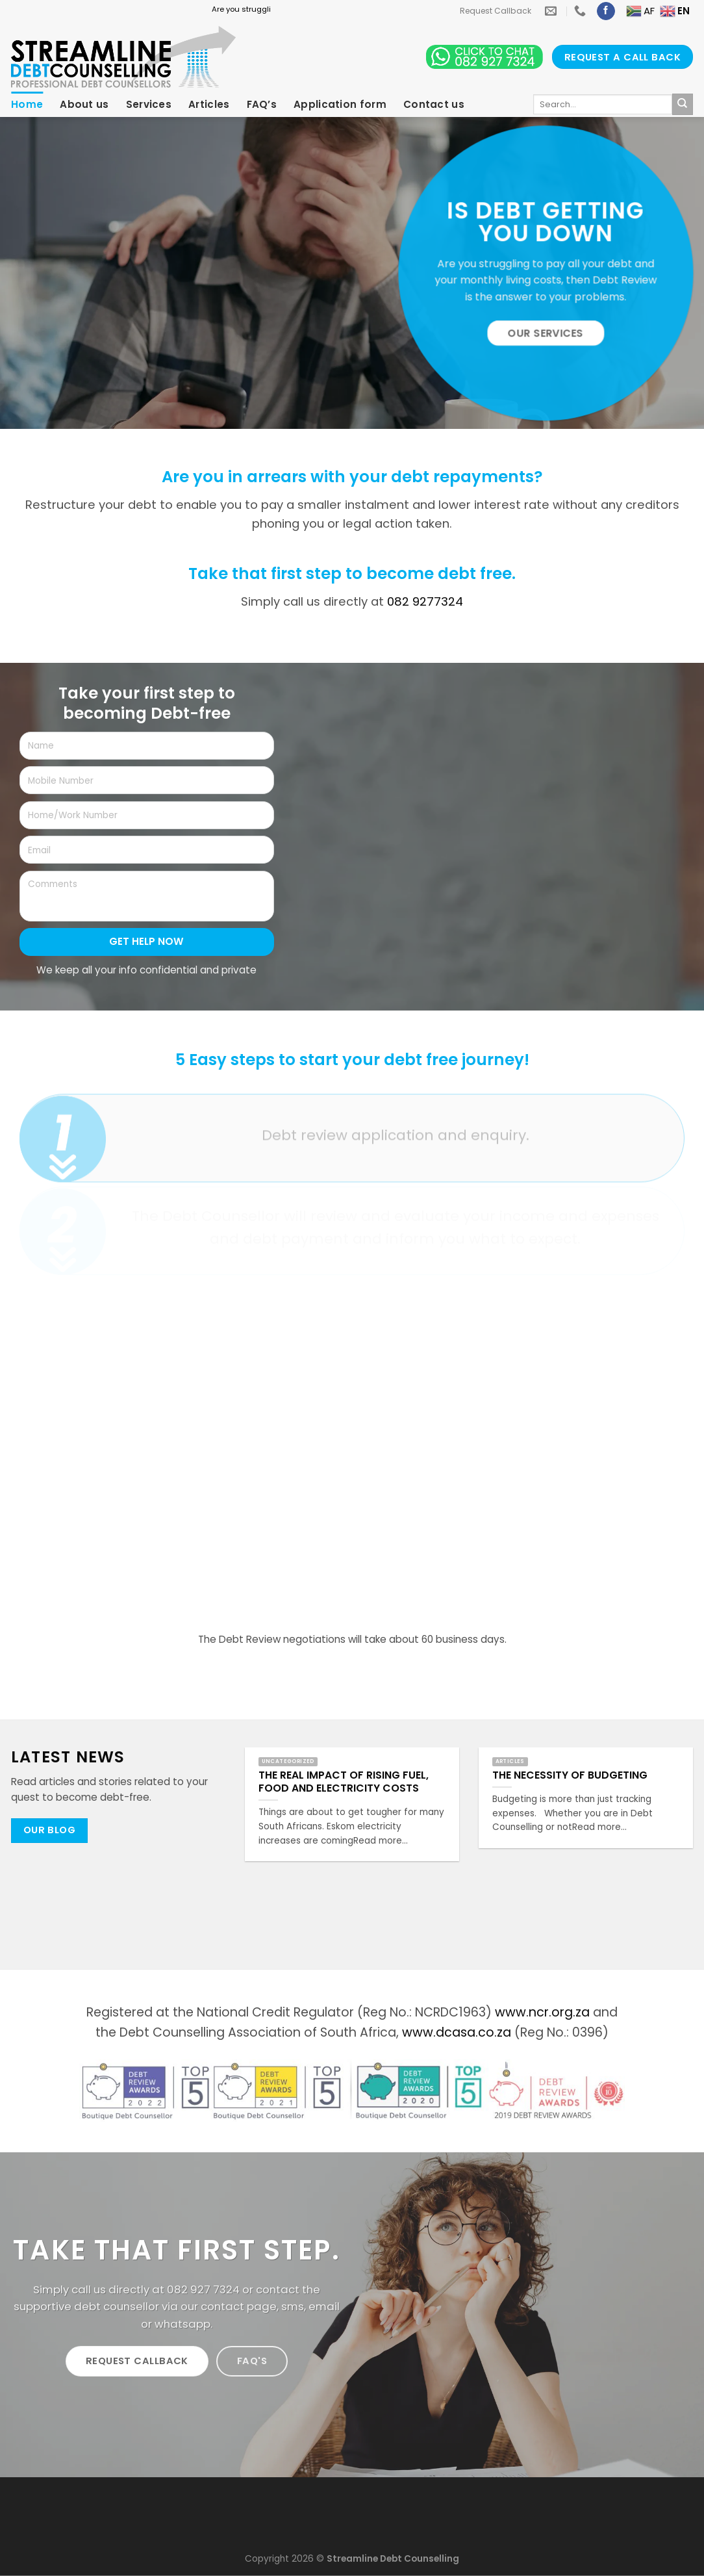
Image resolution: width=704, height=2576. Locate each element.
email (324, 2306)
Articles (208, 104)
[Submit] (682, 104)
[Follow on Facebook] (606, 11)
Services (148, 104)
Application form (340, 104)
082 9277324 (425, 601)
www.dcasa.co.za (456, 2032)
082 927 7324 (203, 2289)
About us (84, 104)
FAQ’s (262, 104)
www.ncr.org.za (542, 2012)
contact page (239, 2306)
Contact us (433, 104)
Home (27, 104)
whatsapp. (183, 2324)
